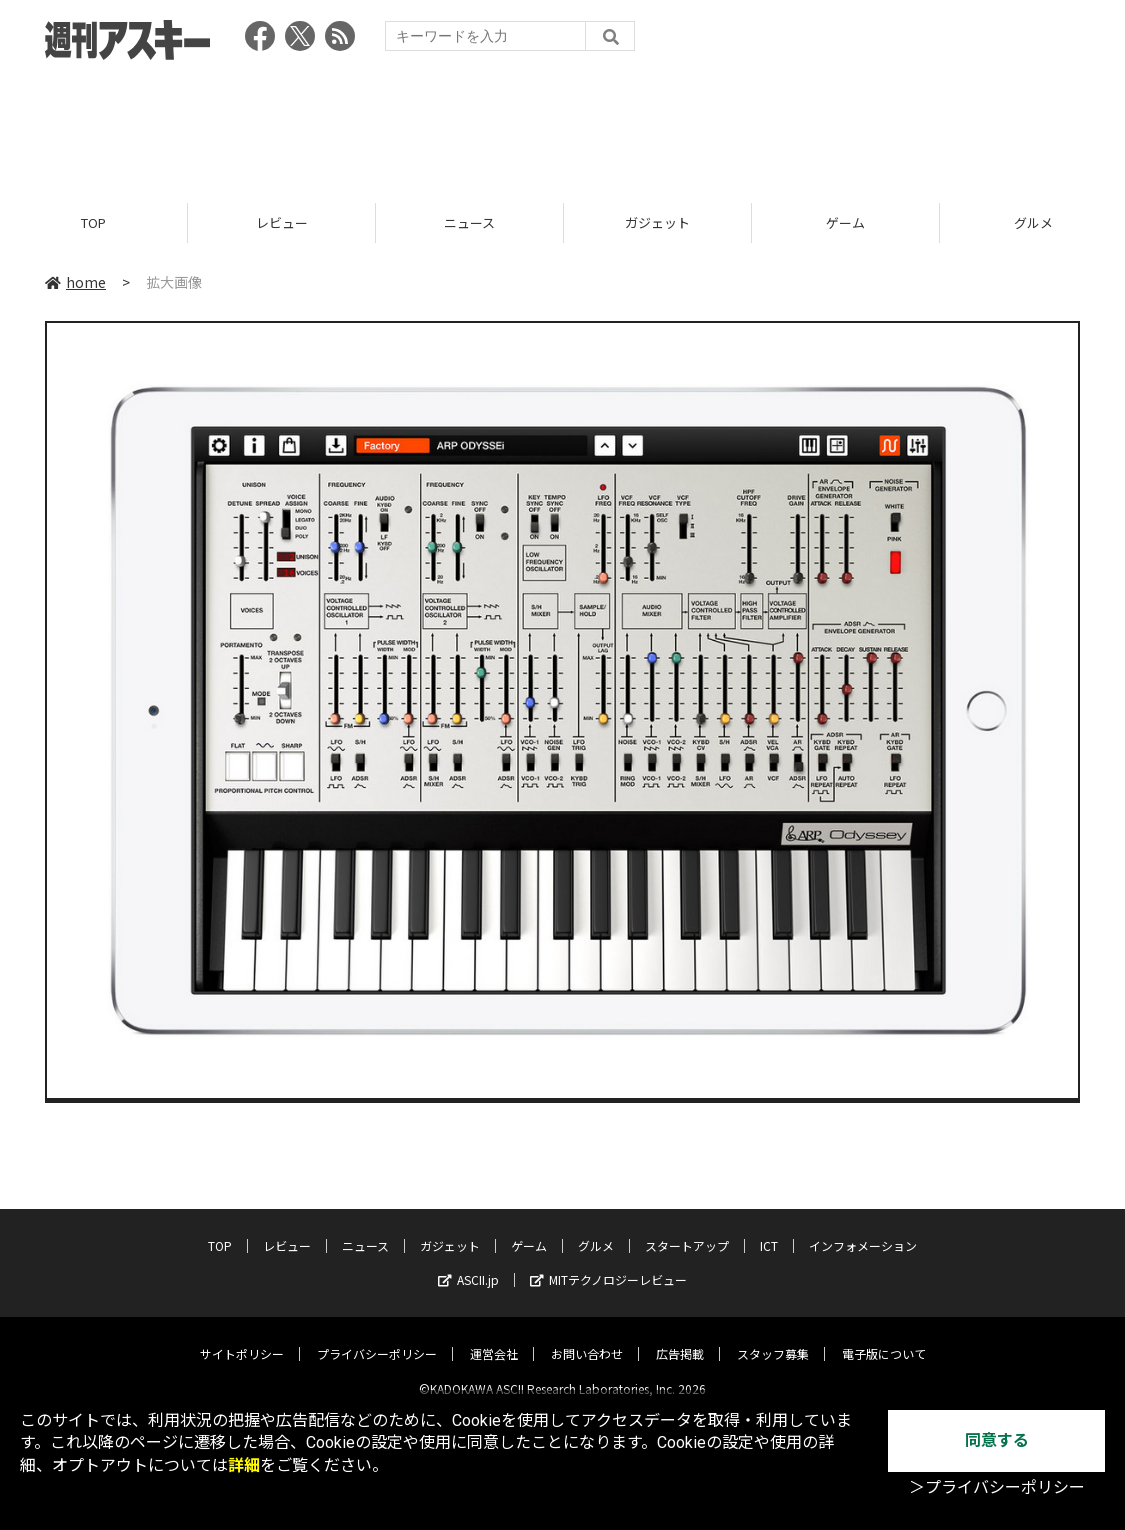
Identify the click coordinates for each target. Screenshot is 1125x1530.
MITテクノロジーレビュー (608, 1263)
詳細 (244, 1465)
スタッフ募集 (773, 1337)
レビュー (282, 222)
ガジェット (657, 222)
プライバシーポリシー (377, 1337)
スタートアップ (687, 1229)
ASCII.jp (468, 1263)
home (75, 282)
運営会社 (494, 1337)
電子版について (884, 1337)
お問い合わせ (587, 1337)
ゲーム (845, 222)
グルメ (596, 1229)
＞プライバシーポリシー (997, 1487)
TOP (93, 222)
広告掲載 (680, 1337)
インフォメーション (863, 1229)
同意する (997, 1440)
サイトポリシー (242, 1337)
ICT (769, 1229)
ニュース (469, 222)
